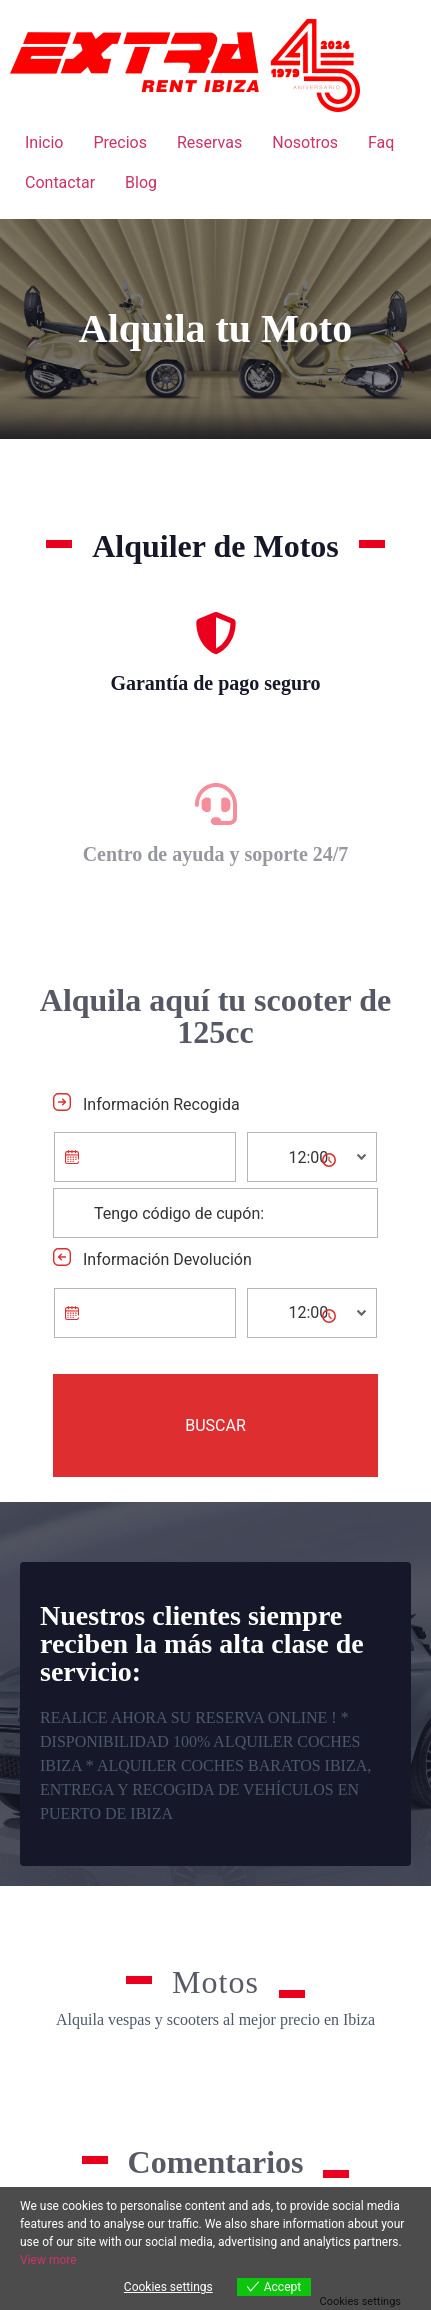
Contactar (60, 182)
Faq (381, 142)
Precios (120, 142)
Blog (141, 182)
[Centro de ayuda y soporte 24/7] (216, 804)
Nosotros (305, 142)
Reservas (209, 142)
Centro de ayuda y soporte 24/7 (216, 854)
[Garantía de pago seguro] (216, 633)
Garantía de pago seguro (215, 683)
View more (48, 2260)
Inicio (44, 142)
